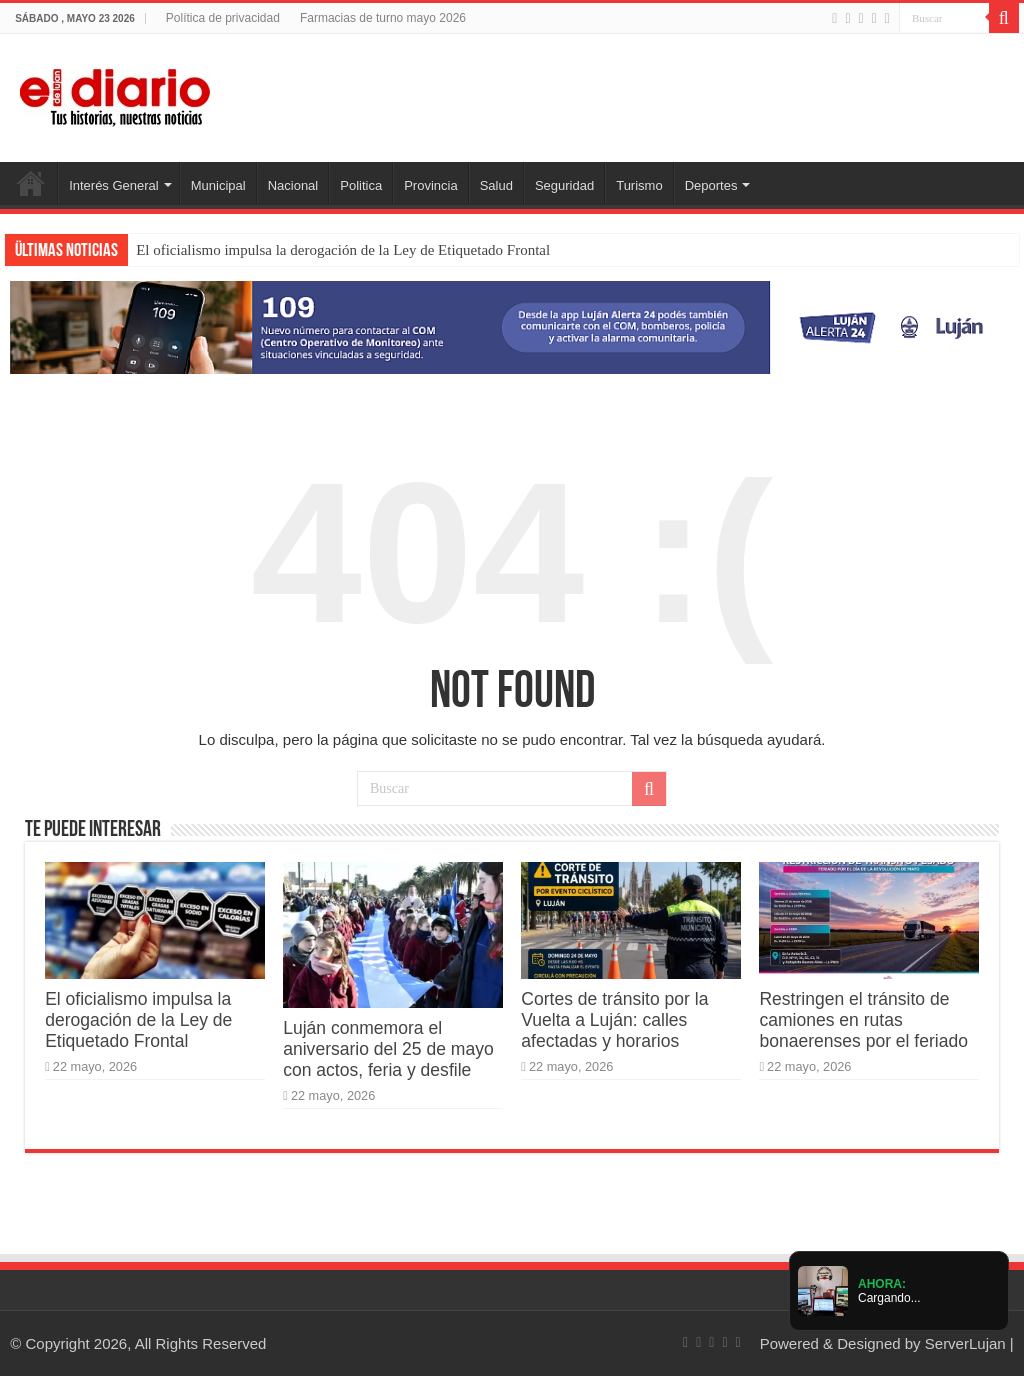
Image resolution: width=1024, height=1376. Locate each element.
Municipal (218, 185)
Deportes (711, 185)
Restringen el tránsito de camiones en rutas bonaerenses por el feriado (863, 1020)
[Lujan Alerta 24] (512, 326)
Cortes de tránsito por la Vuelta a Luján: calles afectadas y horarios (614, 1020)
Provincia (430, 185)
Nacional (293, 185)
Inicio (31, 183)
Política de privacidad (223, 18)
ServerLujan (965, 1343)
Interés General (114, 185)
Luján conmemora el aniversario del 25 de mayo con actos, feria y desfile (388, 1049)
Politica (361, 185)
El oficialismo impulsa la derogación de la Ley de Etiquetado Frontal (343, 250)
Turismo (639, 185)
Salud (496, 185)
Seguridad (564, 185)
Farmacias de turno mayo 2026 (383, 18)
